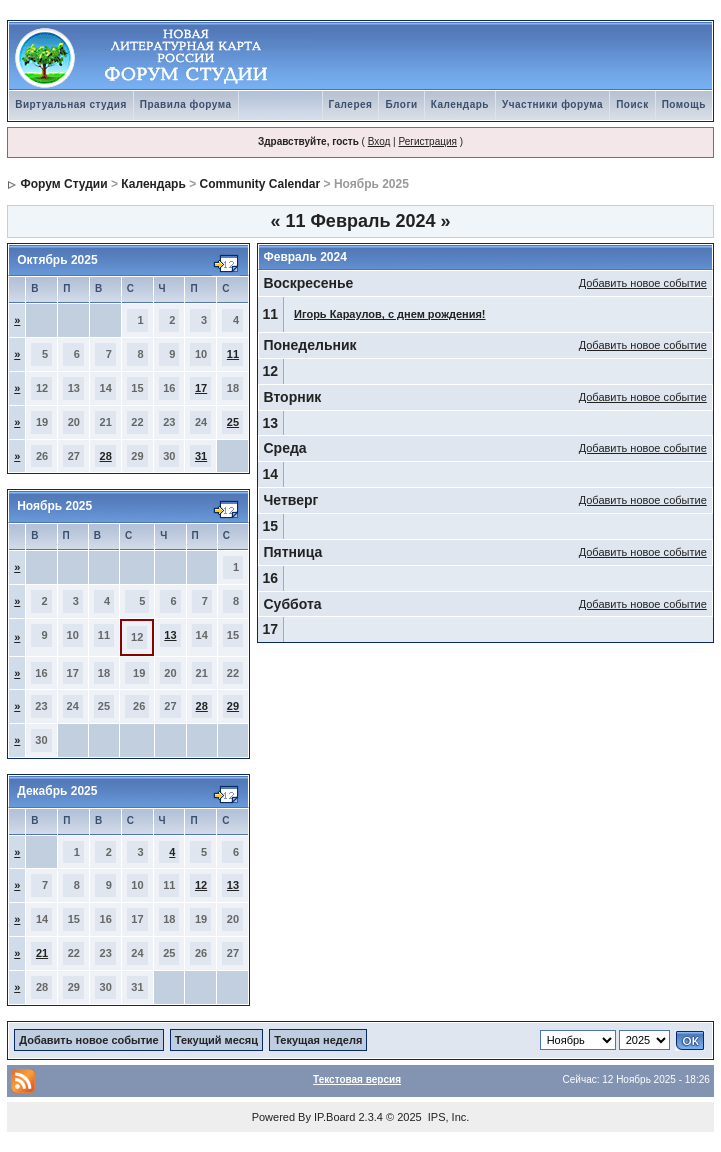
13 (170, 635)
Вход (379, 141)
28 (106, 456)
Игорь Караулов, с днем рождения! (389, 314)
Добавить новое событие (643, 283)
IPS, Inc (447, 1117)
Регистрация (427, 141)
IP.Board (334, 1117)
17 (201, 388)
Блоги (401, 104)
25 (233, 422)
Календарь (460, 104)
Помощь (684, 104)
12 (201, 885)
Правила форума (186, 104)
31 (201, 456)
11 (233, 354)
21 (42, 953)
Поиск (632, 104)
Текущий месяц (216, 1040)
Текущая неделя (318, 1040)
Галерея (351, 104)
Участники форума (552, 104)
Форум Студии (64, 184)
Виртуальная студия (71, 104)
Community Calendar (260, 184)
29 (233, 706)
